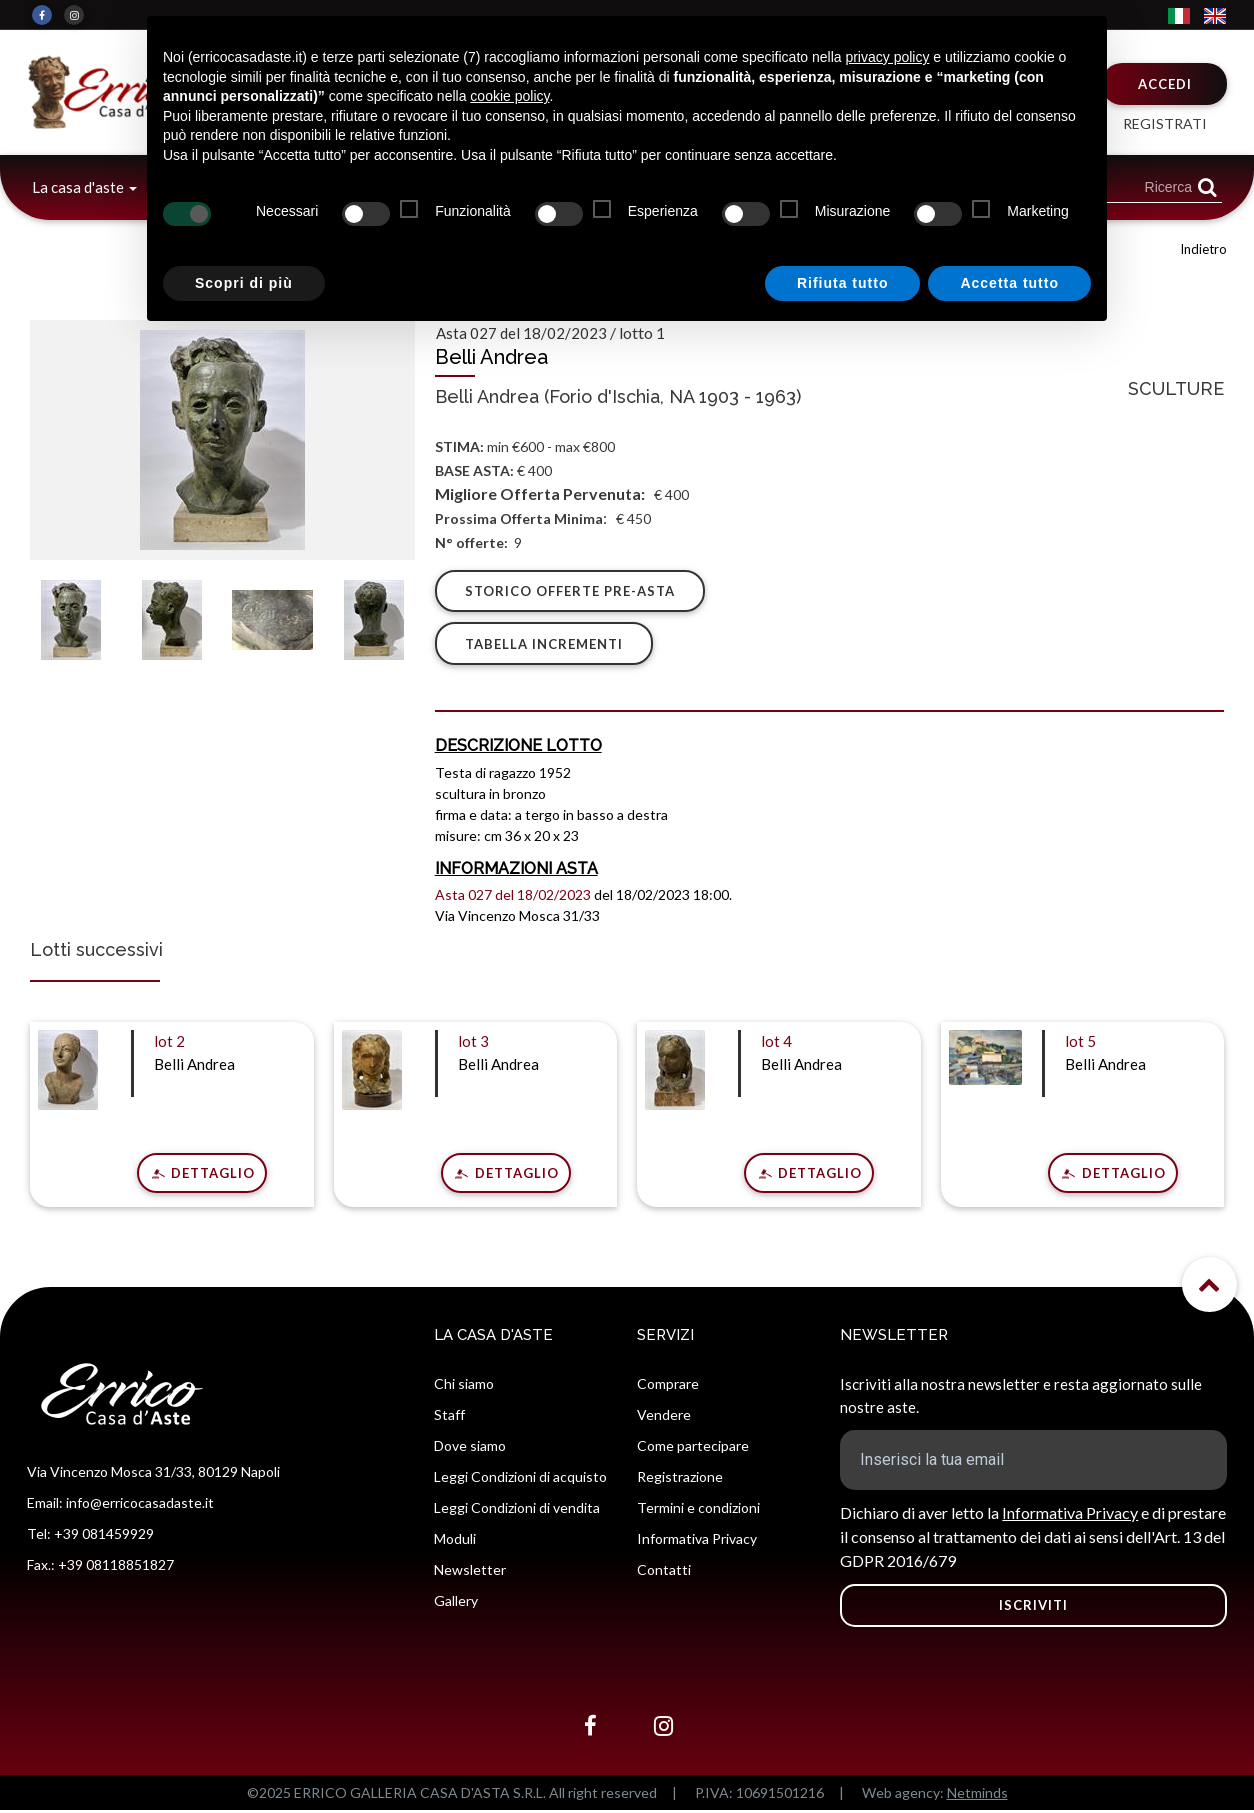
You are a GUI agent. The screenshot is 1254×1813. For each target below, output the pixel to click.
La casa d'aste (80, 187)
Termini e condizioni (698, 1510)
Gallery (456, 1603)
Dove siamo (470, 1448)
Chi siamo (464, 1386)
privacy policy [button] (887, 57)
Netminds (977, 1795)
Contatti (664, 1572)
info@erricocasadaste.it (140, 1504)
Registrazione (680, 1479)
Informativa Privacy (697, 1541)
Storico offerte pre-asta (571, 591)
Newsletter (470, 1572)
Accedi (1165, 84)
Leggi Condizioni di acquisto (520, 1479)
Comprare (668, 1386)
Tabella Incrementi (545, 646)
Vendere (664, 1417)
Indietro (1203, 249)
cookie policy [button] (509, 96)
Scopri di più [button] (244, 283)
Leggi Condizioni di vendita (517, 1510)
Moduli (455, 1541)
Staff (449, 1417)
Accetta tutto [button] (1009, 283)
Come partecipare (693, 1448)
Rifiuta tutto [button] (843, 283)
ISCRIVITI (1033, 1608)
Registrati (1165, 123)
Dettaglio (211, 1175)
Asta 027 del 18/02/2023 (513, 897)
